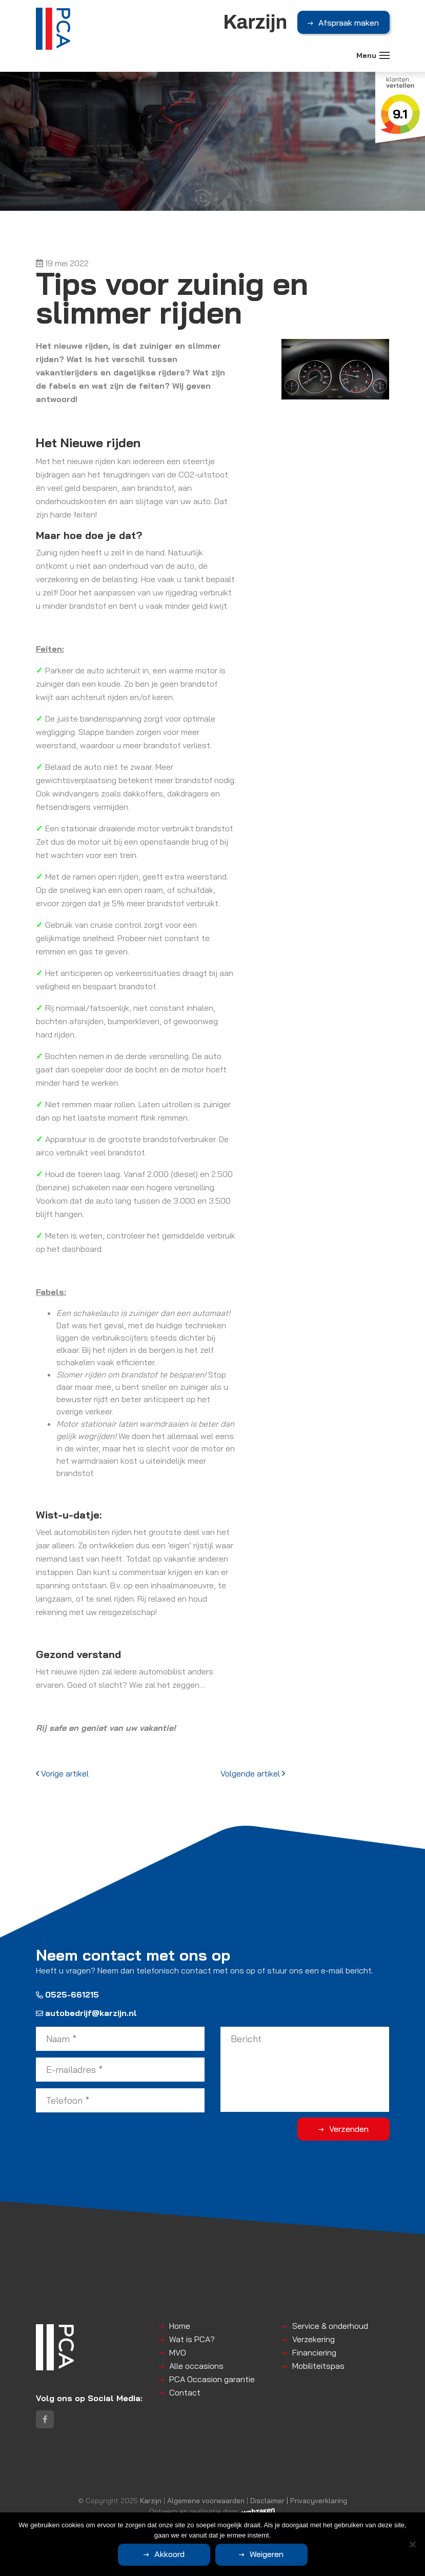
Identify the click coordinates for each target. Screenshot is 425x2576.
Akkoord (169, 2554)
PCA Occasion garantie (212, 2379)
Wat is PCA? (192, 2339)
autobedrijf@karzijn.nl (86, 2013)
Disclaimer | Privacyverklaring (298, 2500)
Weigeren (267, 2554)
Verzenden (349, 2129)
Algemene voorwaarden (206, 2500)
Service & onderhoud (330, 2326)
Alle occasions (196, 2366)
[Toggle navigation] (384, 55)
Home (179, 2326)
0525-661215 (67, 1994)
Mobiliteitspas (318, 2366)
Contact (184, 2392)
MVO (177, 2352)
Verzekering (313, 2339)
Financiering (314, 2352)
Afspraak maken (348, 22)
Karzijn (150, 2500)
